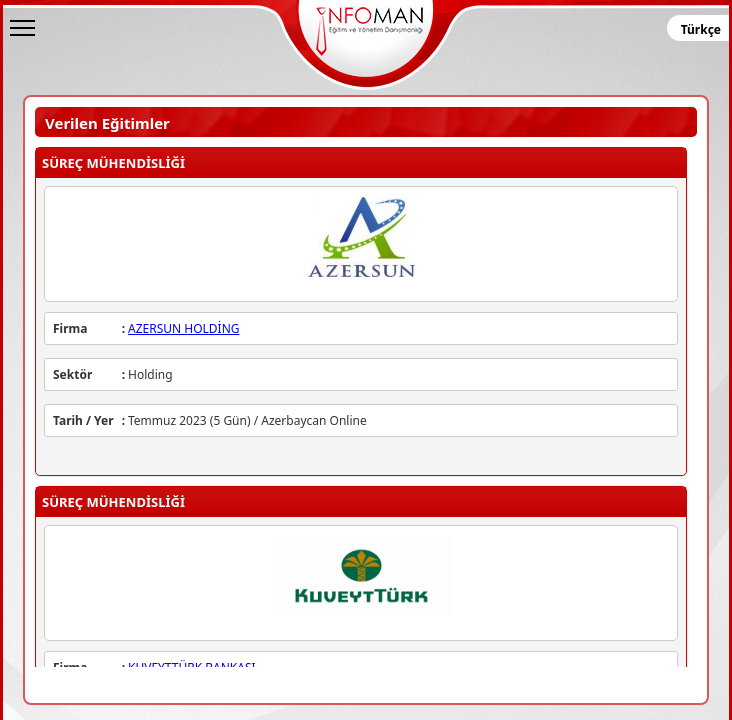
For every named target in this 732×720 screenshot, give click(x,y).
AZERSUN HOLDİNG (184, 328)
